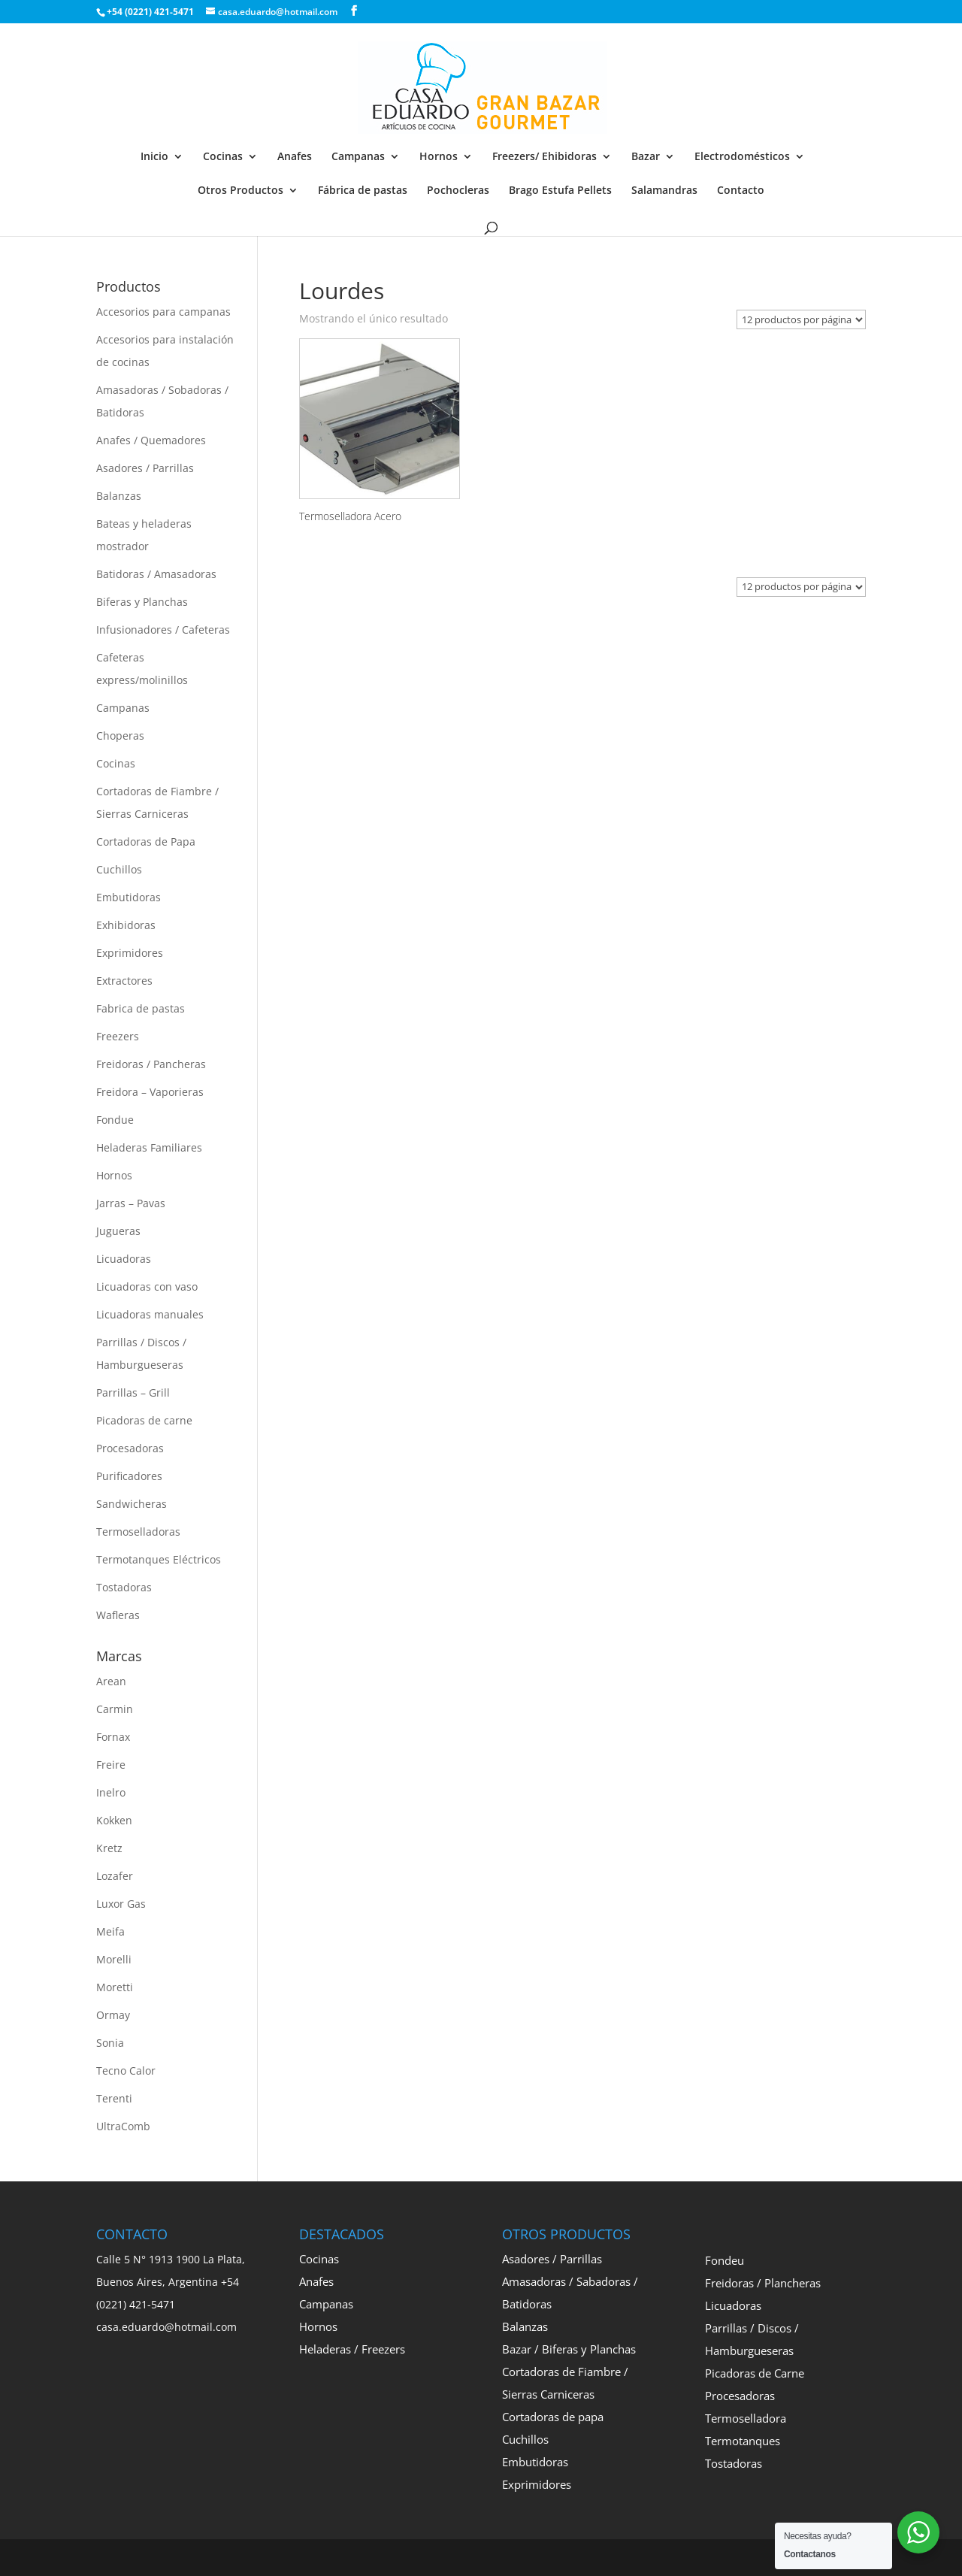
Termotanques (742, 2440)
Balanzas (118, 496)
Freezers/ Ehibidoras (544, 157)
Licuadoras (123, 1259)
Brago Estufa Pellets (560, 191)
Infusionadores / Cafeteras (163, 629)
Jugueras (118, 1231)
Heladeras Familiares (149, 1147)
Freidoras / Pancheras (151, 1064)
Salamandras (664, 191)
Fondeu (724, 2260)
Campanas (358, 157)
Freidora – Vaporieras (150, 1092)
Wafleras (118, 1615)
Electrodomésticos (742, 157)
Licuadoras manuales (150, 1314)
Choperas (120, 735)
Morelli (114, 1959)
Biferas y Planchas (142, 602)
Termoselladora (745, 2418)
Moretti (114, 1987)
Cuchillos (119, 869)
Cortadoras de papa (553, 2416)
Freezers (117, 1036)
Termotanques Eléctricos (158, 1559)
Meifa (110, 1931)
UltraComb (123, 2126)
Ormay (113, 2015)
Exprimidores (129, 953)
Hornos (438, 157)
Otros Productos (240, 191)
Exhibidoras (126, 925)
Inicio (154, 157)
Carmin (114, 1709)
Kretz (109, 1848)
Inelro (111, 1792)
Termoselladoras (138, 1531)
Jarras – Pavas (130, 1203)
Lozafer (114, 1876)
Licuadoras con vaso (147, 1286)
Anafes (294, 157)
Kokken (114, 1820)
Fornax (113, 1737)
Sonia (110, 2043)
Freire (111, 1764)
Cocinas (223, 157)
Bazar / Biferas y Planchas (569, 2349)
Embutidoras (128, 897)
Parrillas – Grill (133, 1392)
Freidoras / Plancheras (763, 2282)
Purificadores (129, 1476)
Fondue (115, 1119)
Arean (111, 1681)
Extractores (124, 980)
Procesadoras (130, 1448)
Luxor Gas (121, 1903)
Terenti (114, 2098)
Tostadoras (124, 1587)
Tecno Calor (126, 2070)
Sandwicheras (131, 1504)
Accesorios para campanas (163, 311)
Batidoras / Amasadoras (156, 574)
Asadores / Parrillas (145, 468)
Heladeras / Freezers (352, 2349)
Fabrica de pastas (140, 1008)
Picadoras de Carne (754, 2373)
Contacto (740, 191)
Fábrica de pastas (362, 191)
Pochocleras (458, 191)
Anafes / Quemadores (151, 440)
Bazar (645, 157)
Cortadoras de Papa (145, 841)
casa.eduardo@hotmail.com (166, 2327)
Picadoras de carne (144, 1420)
